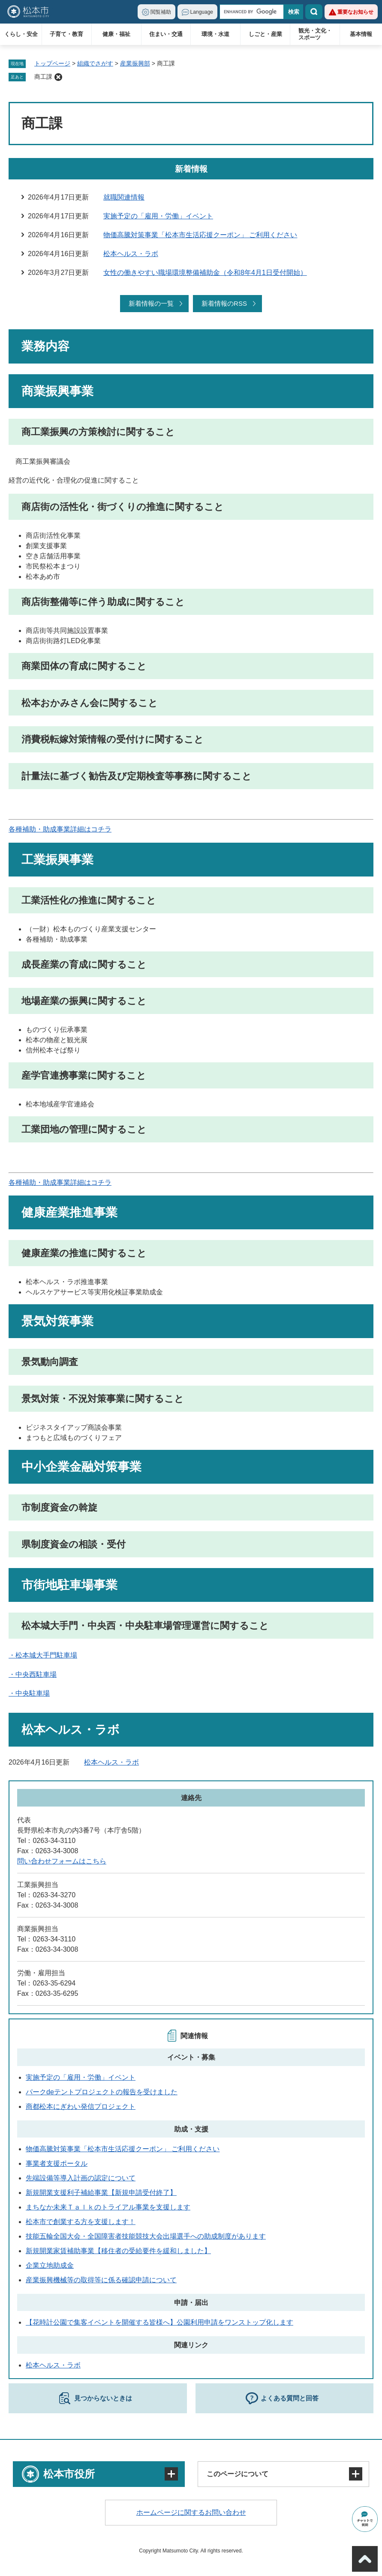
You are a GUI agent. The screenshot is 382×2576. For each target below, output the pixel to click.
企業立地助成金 (50, 2265)
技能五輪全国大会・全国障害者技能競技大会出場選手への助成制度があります (146, 2236)
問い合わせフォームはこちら (61, 1861)
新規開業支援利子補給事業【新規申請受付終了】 (101, 2192)
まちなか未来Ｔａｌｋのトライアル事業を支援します (108, 2207)
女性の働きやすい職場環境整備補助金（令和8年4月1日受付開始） (205, 272)
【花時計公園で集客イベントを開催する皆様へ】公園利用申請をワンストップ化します (159, 2322)
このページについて (237, 2474)
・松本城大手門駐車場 (43, 1655)
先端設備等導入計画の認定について (80, 2178)
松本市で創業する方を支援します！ (80, 2221)
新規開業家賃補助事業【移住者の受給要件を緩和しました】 (118, 2250)
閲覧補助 (160, 12)
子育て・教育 (66, 34)
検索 (313, 11)
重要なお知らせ (355, 12)
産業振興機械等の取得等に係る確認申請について (101, 2280)
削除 (58, 77)
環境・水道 (215, 34)
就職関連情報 (123, 197)
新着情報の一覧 (151, 303)
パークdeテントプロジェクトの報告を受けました (101, 2092)
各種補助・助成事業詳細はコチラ (60, 829)
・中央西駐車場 (33, 1674)
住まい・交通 (166, 34)
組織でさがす (95, 63)
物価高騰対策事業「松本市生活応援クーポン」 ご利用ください (200, 235)
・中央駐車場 (29, 1693)
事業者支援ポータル (56, 2163)
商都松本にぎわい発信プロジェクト (80, 2106)
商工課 (43, 76)
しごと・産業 (265, 34)
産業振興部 (135, 63)
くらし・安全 (21, 34)
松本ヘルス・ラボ (130, 253)
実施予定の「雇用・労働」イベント (158, 216)
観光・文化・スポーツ (315, 34)
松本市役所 (69, 2474)
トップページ (52, 63)
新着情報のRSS (224, 303)
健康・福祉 (116, 34)
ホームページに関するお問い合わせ (191, 2512)
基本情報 (361, 34)
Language (201, 12)
